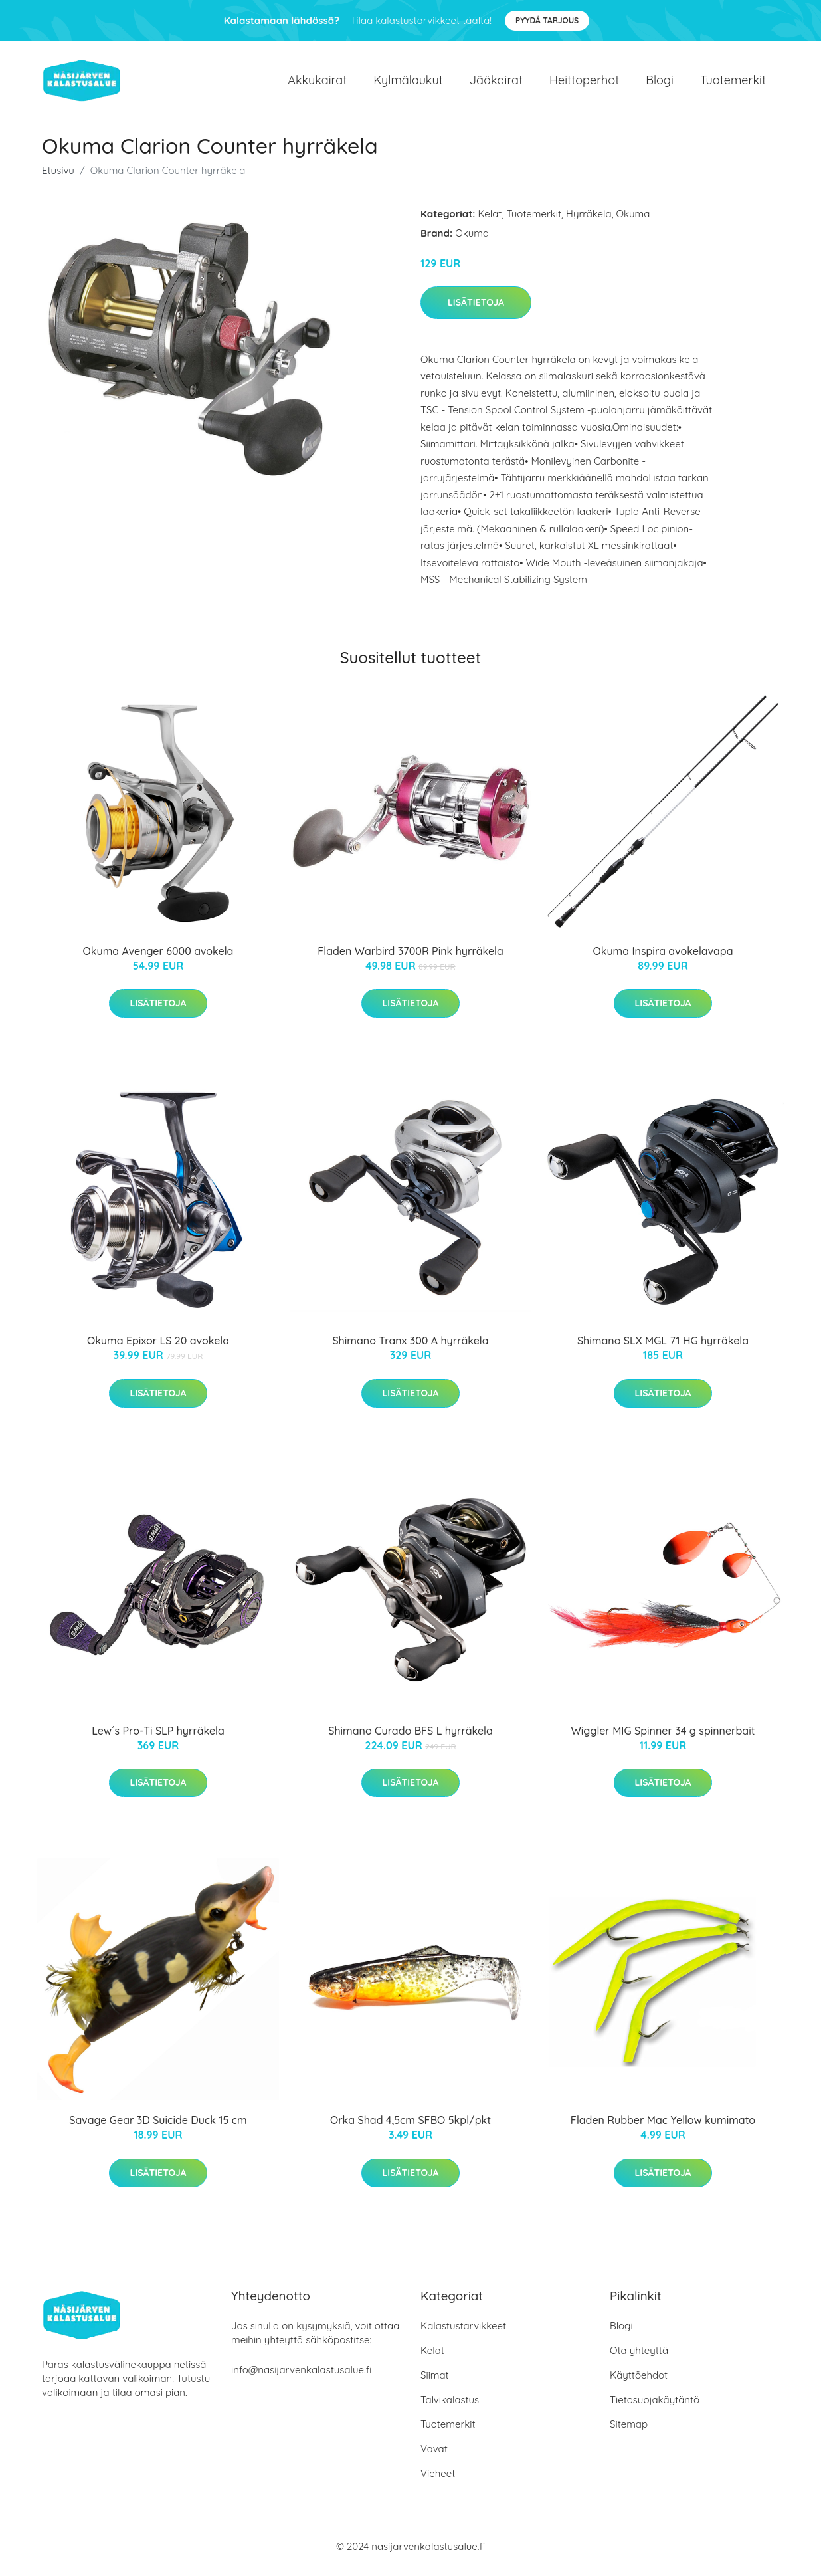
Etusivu (58, 177)
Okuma (633, 220)
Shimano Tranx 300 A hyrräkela (410, 1347)
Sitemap (629, 2430)
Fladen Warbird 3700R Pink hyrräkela (410, 957)
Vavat (434, 2455)
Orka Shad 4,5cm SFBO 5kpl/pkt (410, 2127)
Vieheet (437, 2480)
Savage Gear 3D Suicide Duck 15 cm (157, 2127)
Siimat (434, 2381)
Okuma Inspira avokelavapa (663, 957)
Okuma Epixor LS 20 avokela (158, 1347)
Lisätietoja (476, 309)
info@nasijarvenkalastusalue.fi (301, 2376)
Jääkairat (496, 83)
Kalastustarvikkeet (463, 2332)
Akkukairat (317, 83)
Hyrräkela (589, 220)
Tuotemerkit (733, 83)
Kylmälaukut (407, 83)
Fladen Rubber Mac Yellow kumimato (663, 2127)
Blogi (660, 83)
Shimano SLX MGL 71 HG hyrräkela (663, 1347)
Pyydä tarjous (547, 20)
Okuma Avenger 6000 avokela (158, 957)
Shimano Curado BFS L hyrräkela (410, 1737)
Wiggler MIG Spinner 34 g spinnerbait (663, 1737)
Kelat (490, 220)
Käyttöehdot (639, 2381)
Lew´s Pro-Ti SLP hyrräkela (158, 1737)
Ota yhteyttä (639, 2357)
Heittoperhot (584, 83)
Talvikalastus (449, 2406)
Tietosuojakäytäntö (654, 2406)
